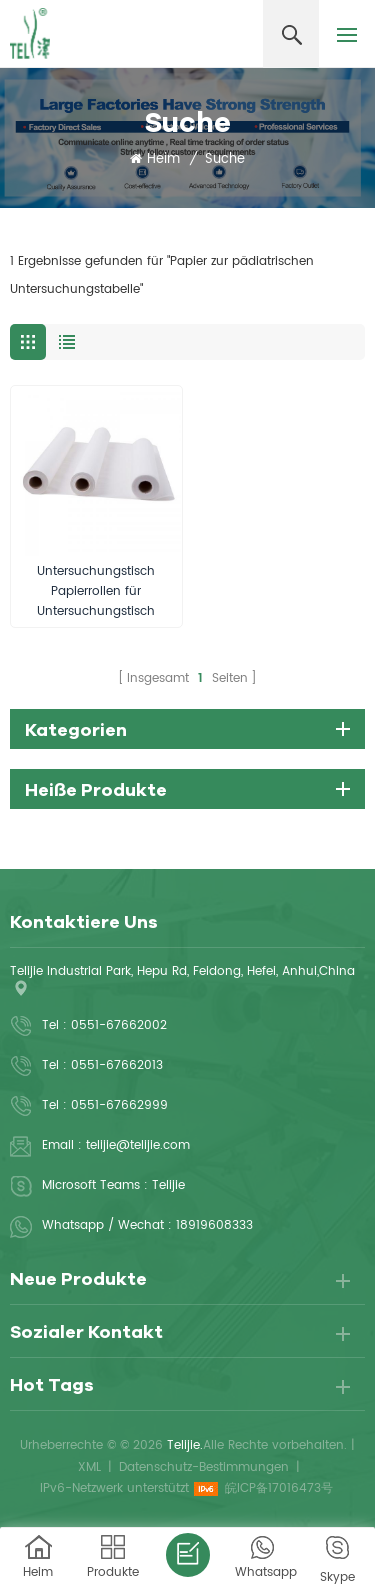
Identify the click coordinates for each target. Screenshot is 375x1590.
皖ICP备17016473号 (279, 1488)
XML (89, 1467)
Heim (155, 160)
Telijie (168, 1185)
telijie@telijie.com (138, 1145)
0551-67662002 (119, 1025)
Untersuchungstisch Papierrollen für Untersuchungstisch (96, 591)
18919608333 (214, 1225)
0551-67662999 (119, 1105)
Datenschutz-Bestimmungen (204, 1467)
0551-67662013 (117, 1065)
